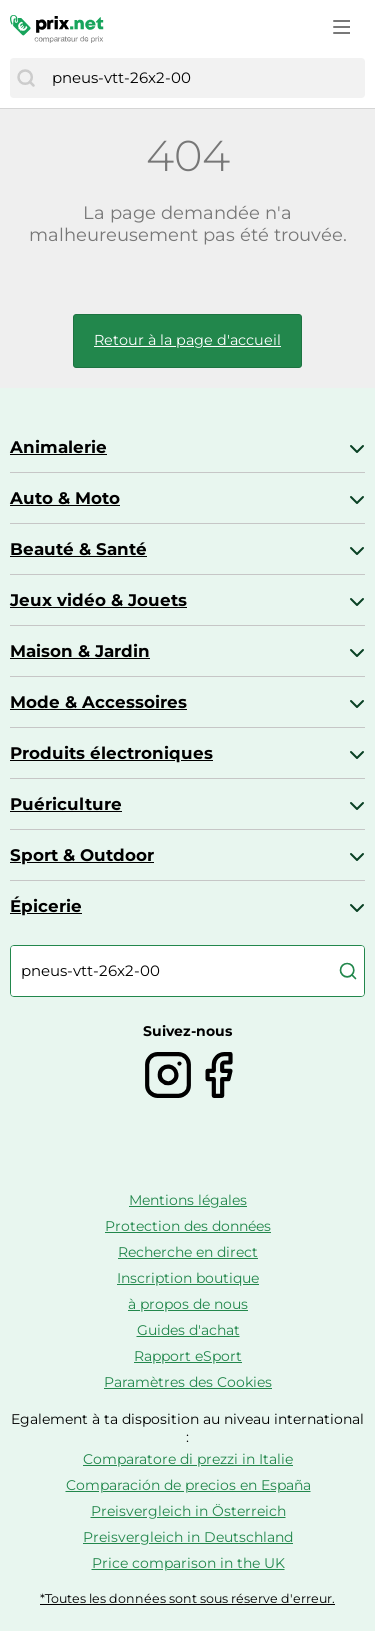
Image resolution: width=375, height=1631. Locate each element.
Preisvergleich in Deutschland (188, 1537)
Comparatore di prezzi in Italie (188, 1459)
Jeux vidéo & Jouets (98, 600)
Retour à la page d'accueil (187, 340)
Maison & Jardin (80, 651)
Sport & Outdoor (82, 855)
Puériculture (66, 804)
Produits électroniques (111, 753)
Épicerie (46, 906)
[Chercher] (26, 78)
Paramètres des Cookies (188, 1382)
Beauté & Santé (78, 549)
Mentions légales (188, 1200)
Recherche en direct (188, 1252)
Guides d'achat (188, 1330)
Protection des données (188, 1226)
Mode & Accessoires (98, 702)
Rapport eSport (188, 1356)
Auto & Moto (65, 498)
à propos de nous (188, 1304)
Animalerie (58, 447)
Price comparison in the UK (188, 1563)
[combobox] (203, 78)
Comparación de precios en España (188, 1485)
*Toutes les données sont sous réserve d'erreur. (187, 1598)
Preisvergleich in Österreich (188, 1511)
